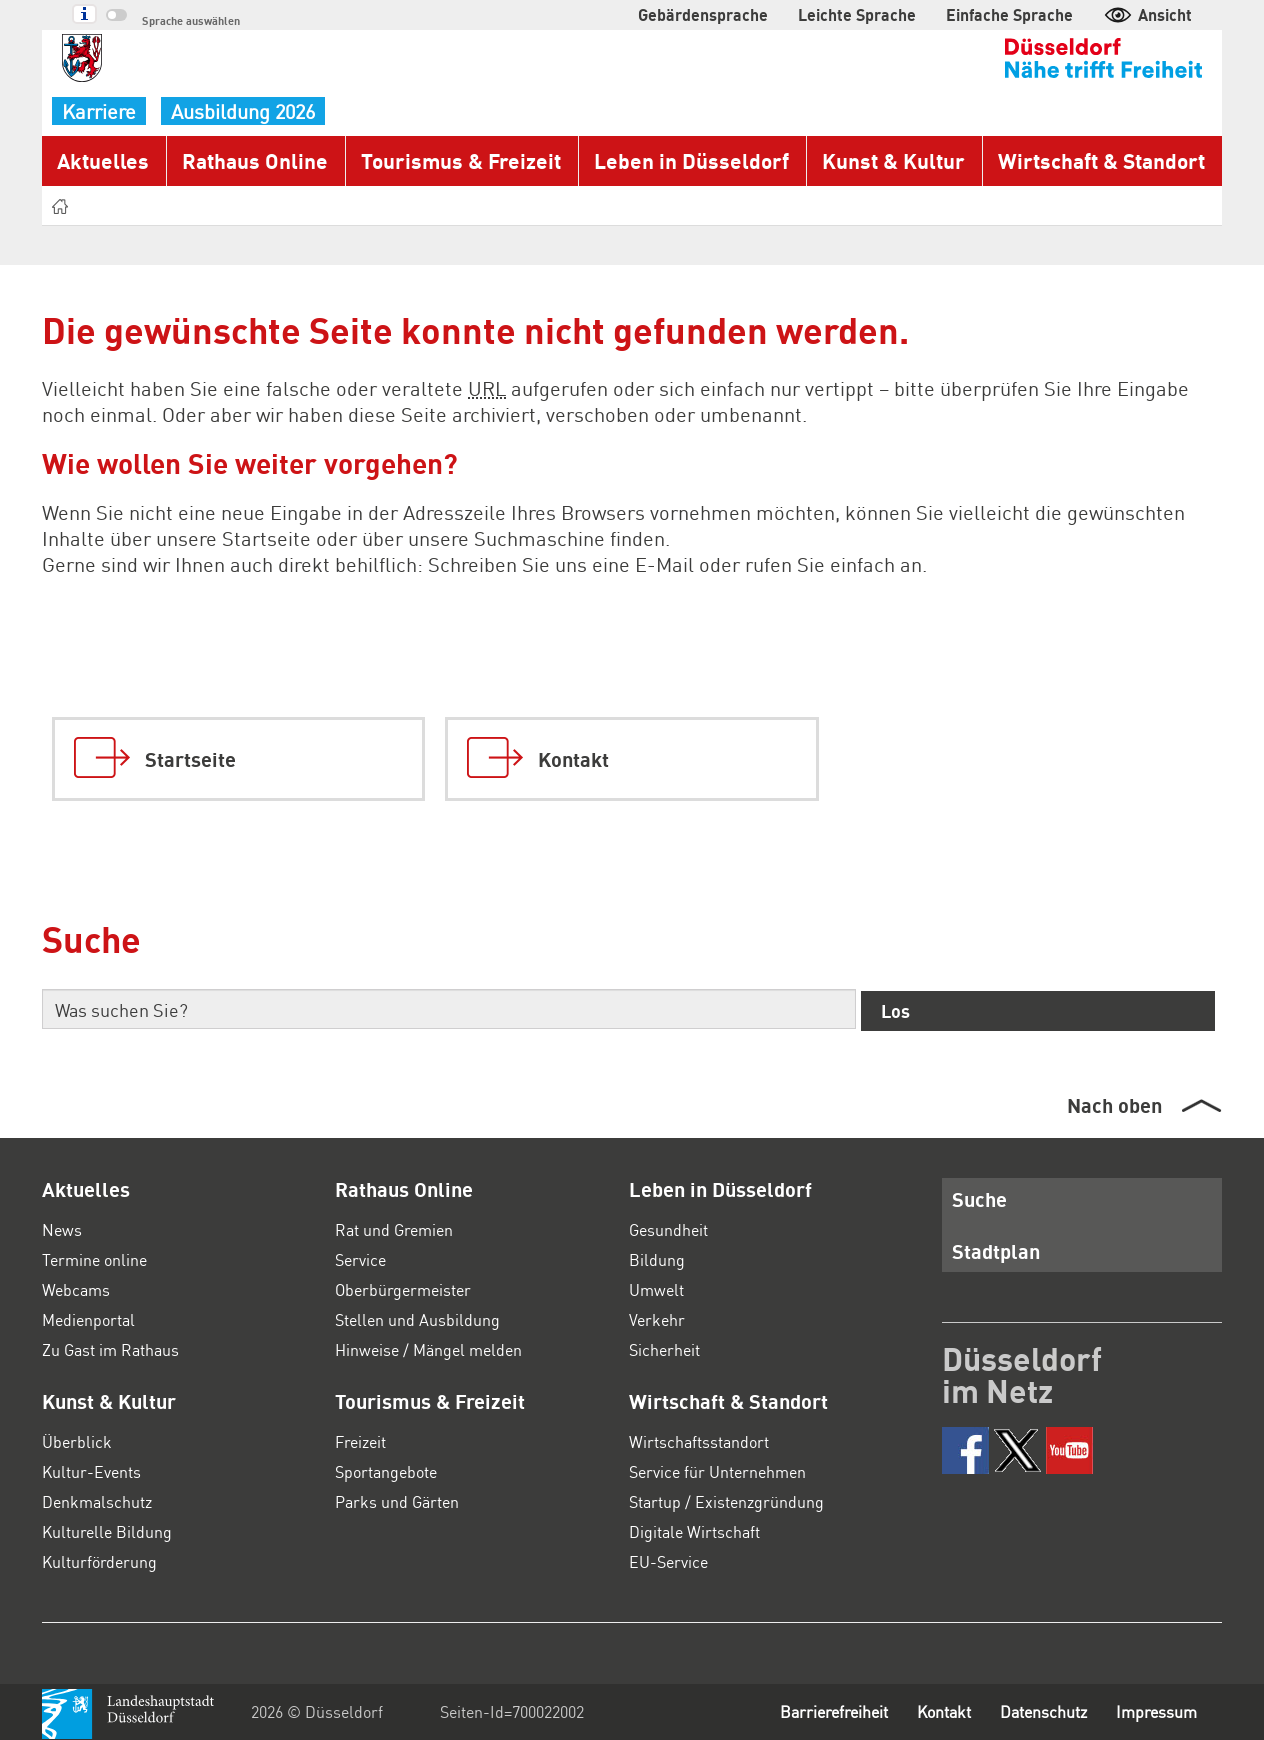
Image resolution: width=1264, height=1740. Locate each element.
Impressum (1154, 1711)
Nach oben (1113, 1105)
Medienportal (88, 1319)
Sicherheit (664, 1349)
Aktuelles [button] (99, 160)
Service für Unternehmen (718, 1471)
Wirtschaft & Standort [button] (1098, 160)
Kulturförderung (97, 1561)
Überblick (75, 1441)
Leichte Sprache (883, 14)
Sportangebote (387, 1471)
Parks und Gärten (397, 1501)
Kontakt (928, 1711)
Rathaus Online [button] (254, 160)
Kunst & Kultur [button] (892, 160)
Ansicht (1149, 14)
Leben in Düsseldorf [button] (691, 160)
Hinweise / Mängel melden (429, 1349)
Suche (976, 1199)
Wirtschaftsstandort (697, 1441)
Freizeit (361, 1441)
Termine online (94, 1259)
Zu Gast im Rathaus (113, 1349)
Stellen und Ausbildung (416, 1319)
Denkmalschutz (96, 1501)
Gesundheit (670, 1229)
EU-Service (669, 1561)
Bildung (655, 1259)
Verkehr (656, 1319)
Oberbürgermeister (402, 1289)
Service (361, 1259)
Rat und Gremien (396, 1229)
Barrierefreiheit (811, 1711)
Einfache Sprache (1021, 14)
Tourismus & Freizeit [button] (462, 160)
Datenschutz (1034, 1711)
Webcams (77, 1289)
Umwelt (655, 1289)
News (62, 1229)
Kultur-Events (90, 1471)
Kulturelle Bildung (104, 1531)
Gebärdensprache (745, 14)
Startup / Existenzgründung (725, 1501)
